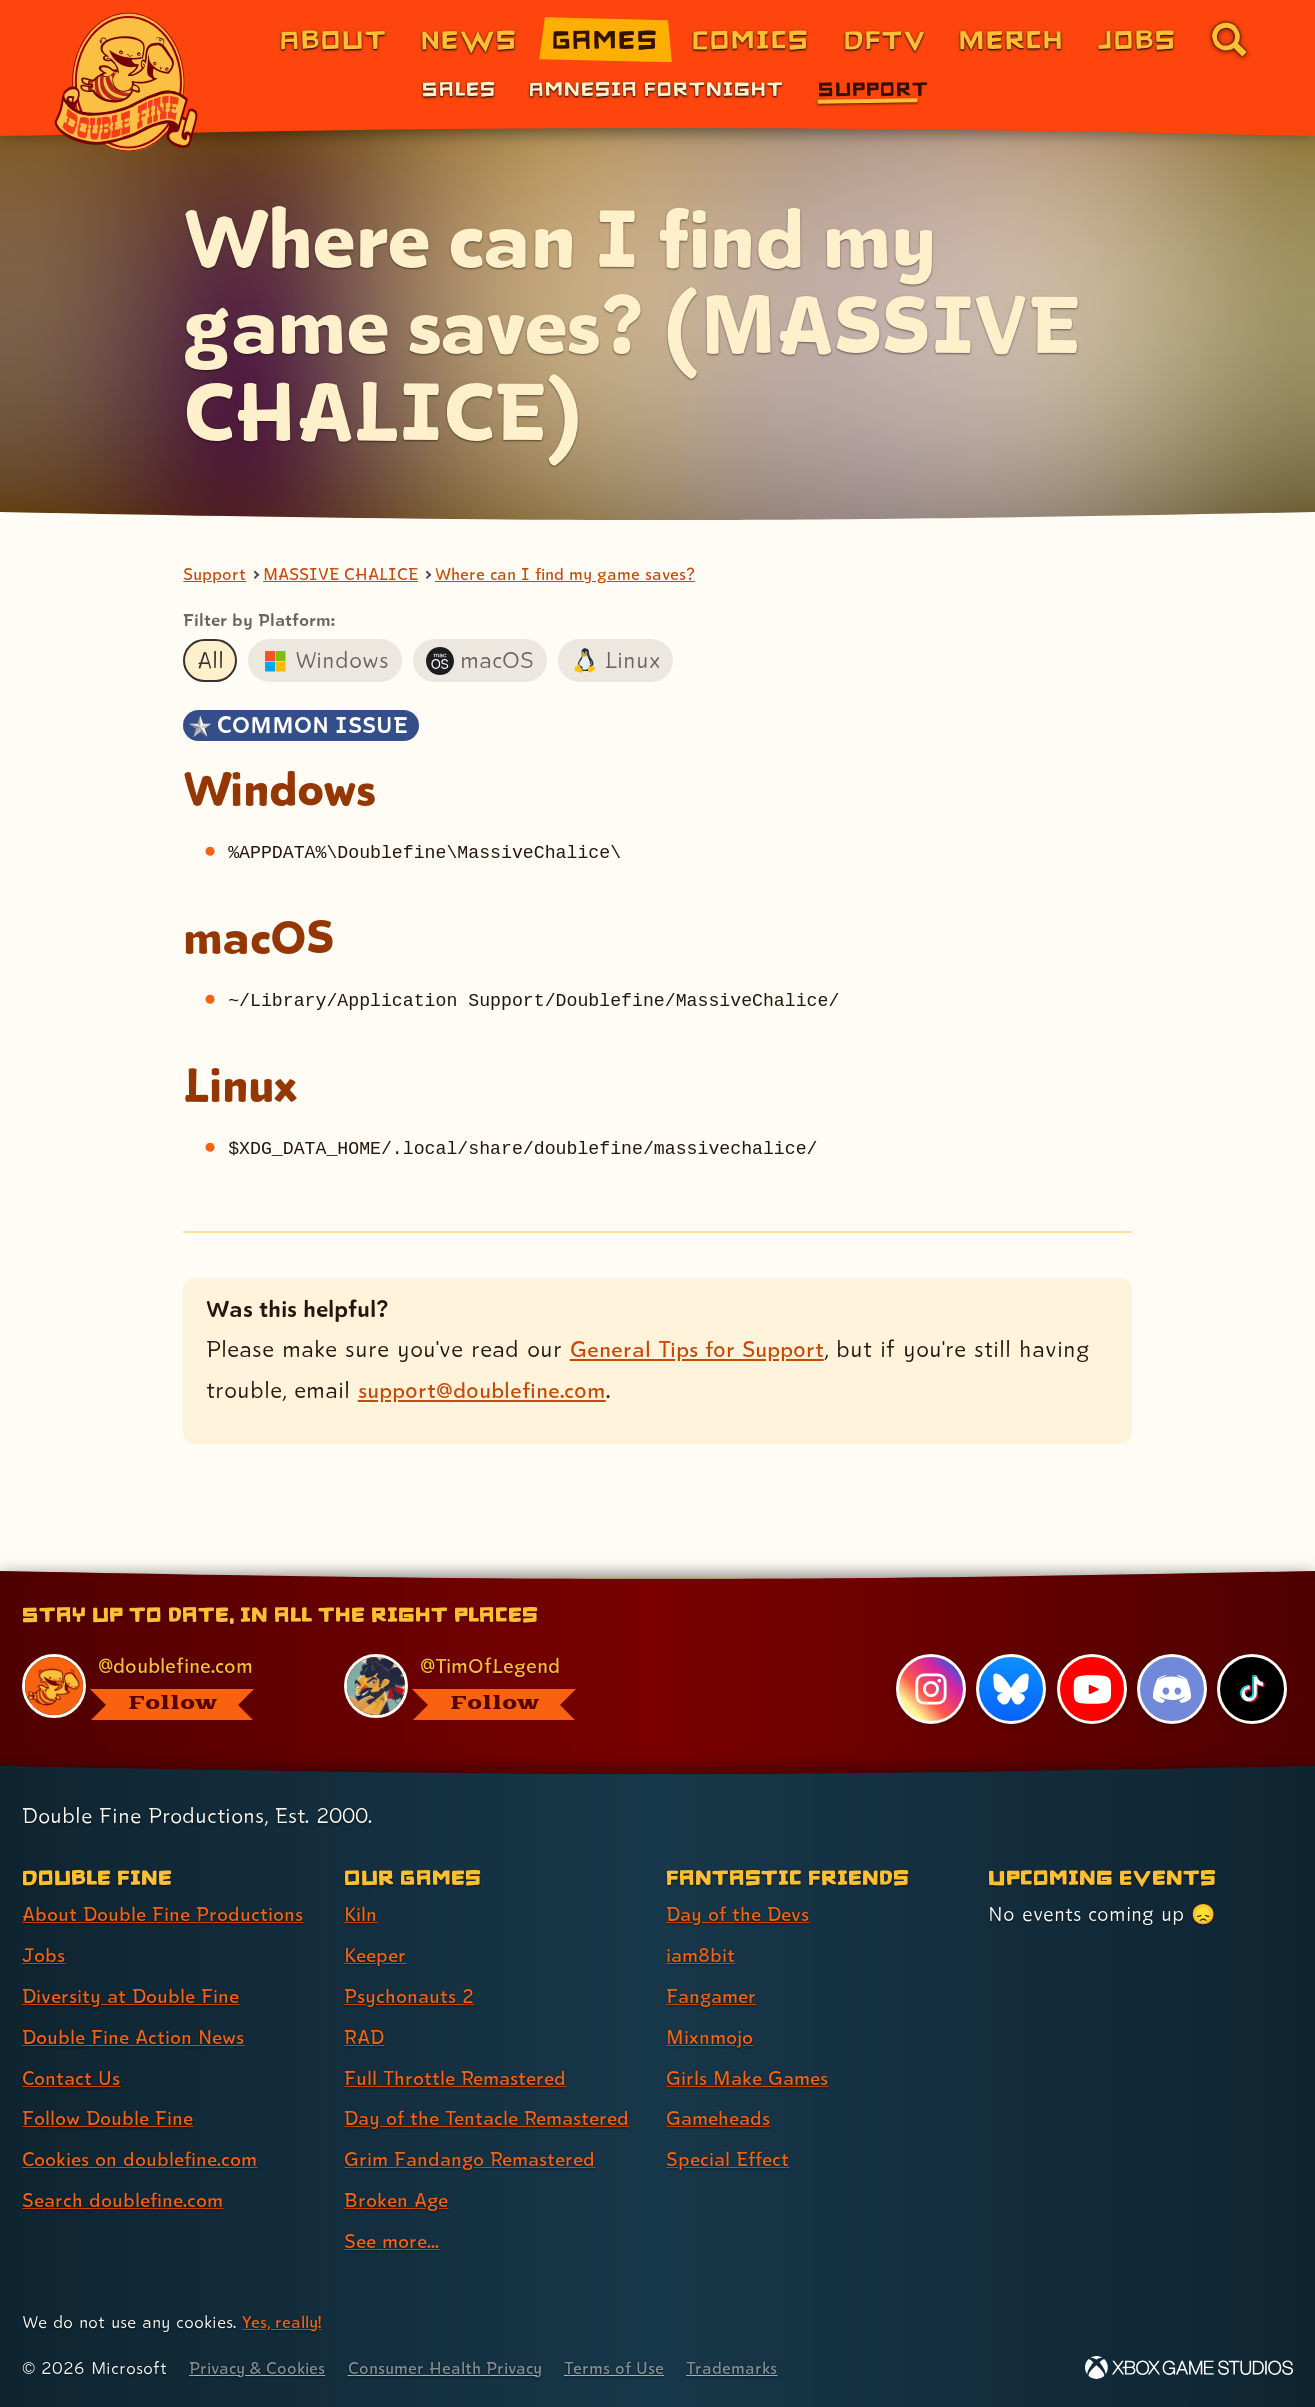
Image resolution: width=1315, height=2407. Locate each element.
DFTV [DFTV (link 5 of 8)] (885, 38)
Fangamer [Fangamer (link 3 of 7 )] (713, 1996)
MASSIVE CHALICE (344, 575)
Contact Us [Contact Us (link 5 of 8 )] (72, 2078)
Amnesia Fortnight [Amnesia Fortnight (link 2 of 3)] (656, 88)
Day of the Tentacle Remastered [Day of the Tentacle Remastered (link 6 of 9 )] (494, 2118)
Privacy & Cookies (260, 2367)
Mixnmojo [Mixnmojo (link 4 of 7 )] (712, 2037)
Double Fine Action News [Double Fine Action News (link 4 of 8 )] (137, 2037)
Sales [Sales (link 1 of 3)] (459, 88)
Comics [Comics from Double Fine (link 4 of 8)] (751, 38)
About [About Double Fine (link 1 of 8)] (333, 38)
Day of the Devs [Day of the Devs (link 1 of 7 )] (741, 1914)
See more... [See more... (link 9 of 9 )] (394, 2241)
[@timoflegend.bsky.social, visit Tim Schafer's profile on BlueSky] (482, 1686)
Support (215, 575)
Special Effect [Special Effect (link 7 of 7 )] (730, 2159)
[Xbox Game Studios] (1189, 2367)
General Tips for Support (701, 1349)
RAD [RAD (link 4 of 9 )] (365, 2037)
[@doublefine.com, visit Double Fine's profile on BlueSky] (160, 1686)
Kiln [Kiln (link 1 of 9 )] (361, 1914)
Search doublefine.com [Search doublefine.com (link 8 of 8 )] (126, 2200)
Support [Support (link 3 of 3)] (873, 88)
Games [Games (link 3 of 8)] (605, 38)
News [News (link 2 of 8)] (469, 38)
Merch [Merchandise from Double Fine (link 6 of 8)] (1011, 38)
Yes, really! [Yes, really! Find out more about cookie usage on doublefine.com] (283, 2321)
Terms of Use (632, 2367)
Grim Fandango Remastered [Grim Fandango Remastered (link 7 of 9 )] (475, 2159)
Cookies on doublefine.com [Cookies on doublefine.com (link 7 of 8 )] (145, 2159)
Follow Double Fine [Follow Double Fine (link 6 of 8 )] (111, 2118)
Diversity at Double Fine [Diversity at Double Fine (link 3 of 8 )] (134, 1996)
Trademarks (751, 2367)
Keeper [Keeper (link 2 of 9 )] (377, 1955)
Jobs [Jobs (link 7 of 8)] (1137, 38)
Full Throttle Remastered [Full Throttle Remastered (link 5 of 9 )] (459, 2078)
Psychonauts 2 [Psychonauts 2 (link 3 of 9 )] (410, 1996)
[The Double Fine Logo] (127, 82)
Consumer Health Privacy (457, 2367)
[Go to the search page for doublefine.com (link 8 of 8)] (1229, 39)
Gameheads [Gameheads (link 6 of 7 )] (720, 2118)
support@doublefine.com (487, 1390)
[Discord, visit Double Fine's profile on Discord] (1171, 1689)
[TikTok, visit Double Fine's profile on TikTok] (1252, 1689)
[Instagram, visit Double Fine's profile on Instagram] (930, 1689)
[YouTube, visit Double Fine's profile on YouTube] (1091, 1689)
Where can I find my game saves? (578, 575)
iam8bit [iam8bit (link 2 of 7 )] (701, 1955)
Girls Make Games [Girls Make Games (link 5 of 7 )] (750, 2078)
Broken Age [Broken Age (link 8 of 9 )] (398, 2200)
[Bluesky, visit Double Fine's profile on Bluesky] (1010, 1689)
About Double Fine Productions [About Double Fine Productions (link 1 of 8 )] (167, 1914)
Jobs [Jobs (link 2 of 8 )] (44, 1955)
